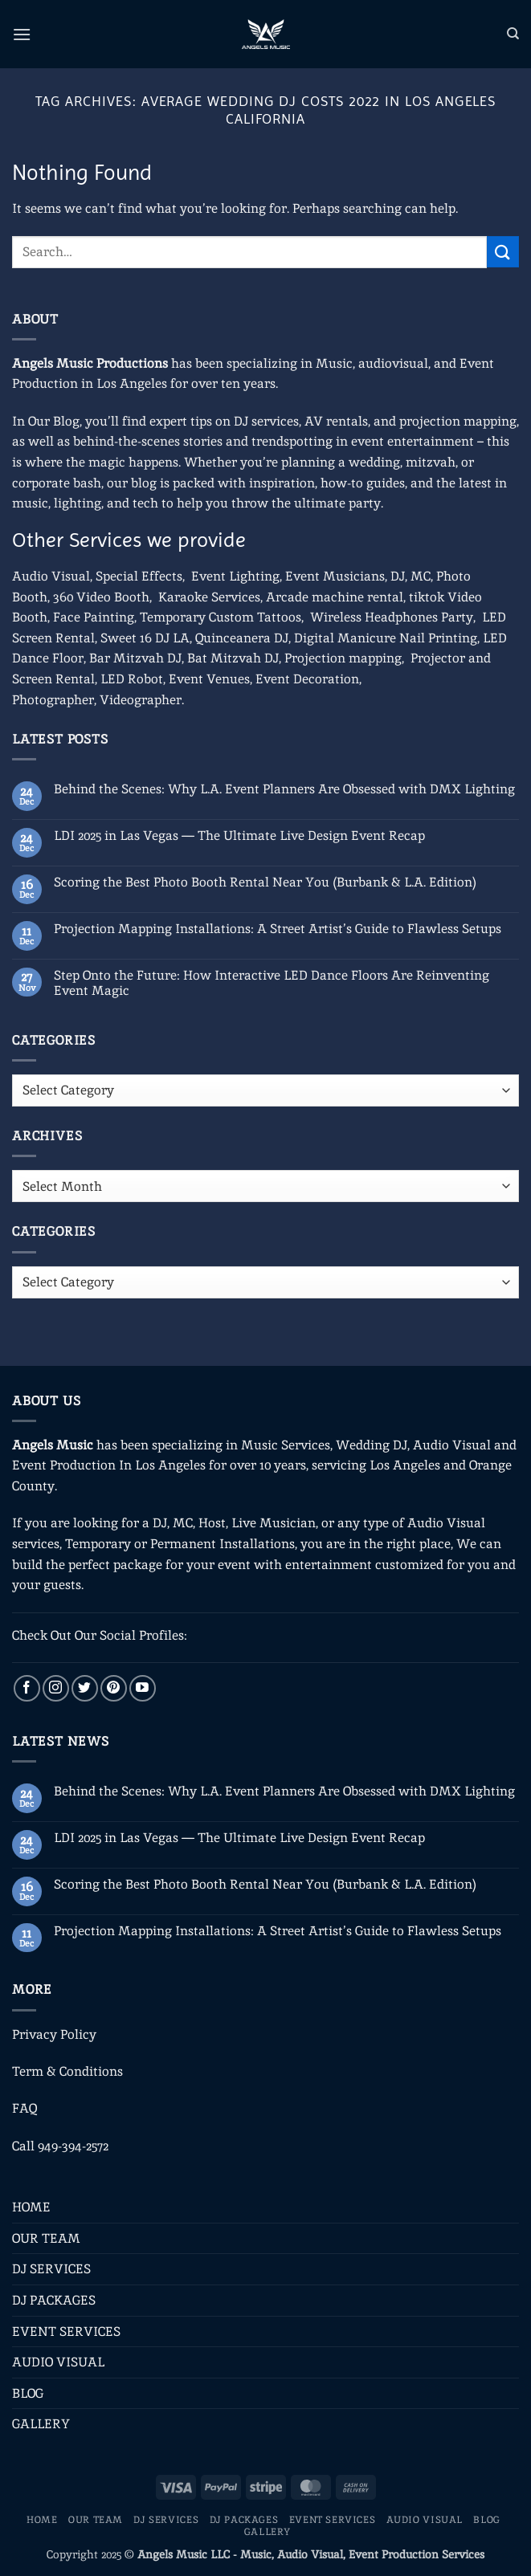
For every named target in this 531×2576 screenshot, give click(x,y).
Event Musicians (335, 576)
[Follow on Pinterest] (113, 1688)
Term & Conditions (67, 2071)
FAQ (24, 2108)
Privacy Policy (54, 2034)
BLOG (27, 2393)
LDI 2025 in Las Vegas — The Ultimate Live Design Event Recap (239, 835)
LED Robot (131, 678)
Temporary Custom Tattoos (219, 617)
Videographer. (142, 699)
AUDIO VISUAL (58, 2362)
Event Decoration (307, 678)
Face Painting (93, 617)
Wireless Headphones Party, (393, 617)
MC (421, 576)
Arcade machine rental (334, 597)
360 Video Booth (101, 597)
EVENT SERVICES (66, 2331)
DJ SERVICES (51, 2268)
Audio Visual (51, 576)
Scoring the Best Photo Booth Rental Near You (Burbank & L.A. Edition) (265, 882)
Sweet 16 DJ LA (145, 638)
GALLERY (41, 2423)
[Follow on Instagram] (56, 1688)
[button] (21, 34)
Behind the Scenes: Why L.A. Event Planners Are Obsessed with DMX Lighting (284, 789)
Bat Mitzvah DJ (233, 658)
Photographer (53, 699)
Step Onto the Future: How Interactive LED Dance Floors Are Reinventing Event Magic (271, 983)
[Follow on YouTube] (142, 1688)
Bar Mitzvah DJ (135, 658)
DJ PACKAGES (54, 2300)
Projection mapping (343, 658)
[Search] (513, 33)
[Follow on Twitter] (84, 1688)
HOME (31, 2207)
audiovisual (393, 363)
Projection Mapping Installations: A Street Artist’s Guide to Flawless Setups (277, 928)
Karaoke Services (209, 597)
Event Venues (209, 678)
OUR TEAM (46, 2238)
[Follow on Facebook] (27, 1688)
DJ (397, 576)
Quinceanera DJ (241, 638)
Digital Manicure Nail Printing (385, 638)
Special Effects (139, 576)
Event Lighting (235, 576)
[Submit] (503, 251)
